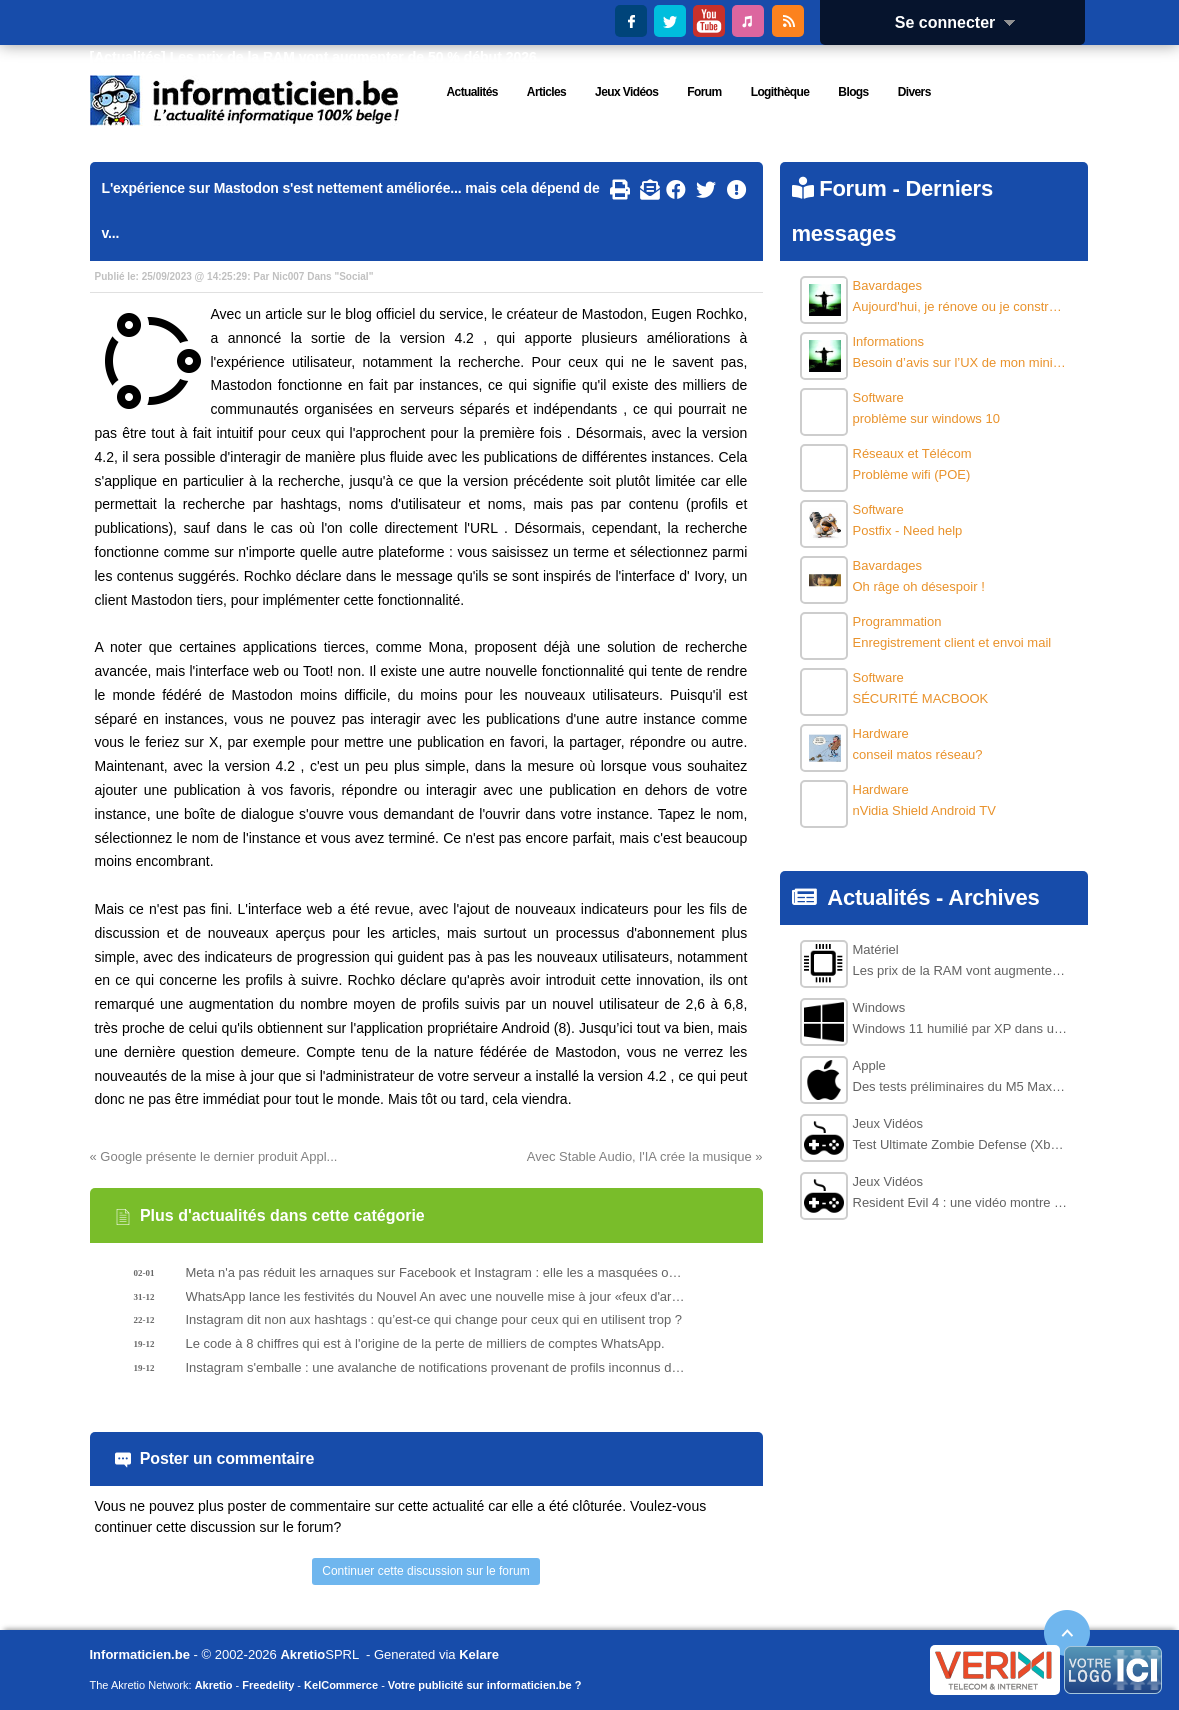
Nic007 (288, 276)
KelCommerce (341, 1685)
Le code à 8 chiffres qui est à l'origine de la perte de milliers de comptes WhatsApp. (425, 1343)
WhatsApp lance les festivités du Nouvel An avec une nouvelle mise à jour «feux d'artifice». (436, 1296)
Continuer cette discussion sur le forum (425, 1571)
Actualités (878, 897)
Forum (852, 188)
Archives (993, 897)
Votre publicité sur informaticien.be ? (485, 1685)
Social (353, 276)
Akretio (302, 1654)
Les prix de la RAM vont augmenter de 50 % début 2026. (355, 57)
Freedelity (268, 1685)
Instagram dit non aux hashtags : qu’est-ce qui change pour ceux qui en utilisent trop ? (434, 1319)
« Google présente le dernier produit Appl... (214, 1156)
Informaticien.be (140, 1654)
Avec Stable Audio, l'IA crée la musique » (645, 1156)
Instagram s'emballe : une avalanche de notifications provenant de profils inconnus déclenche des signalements (436, 1367)
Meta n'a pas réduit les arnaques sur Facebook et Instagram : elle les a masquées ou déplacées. (436, 1272)
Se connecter (962, 22)
